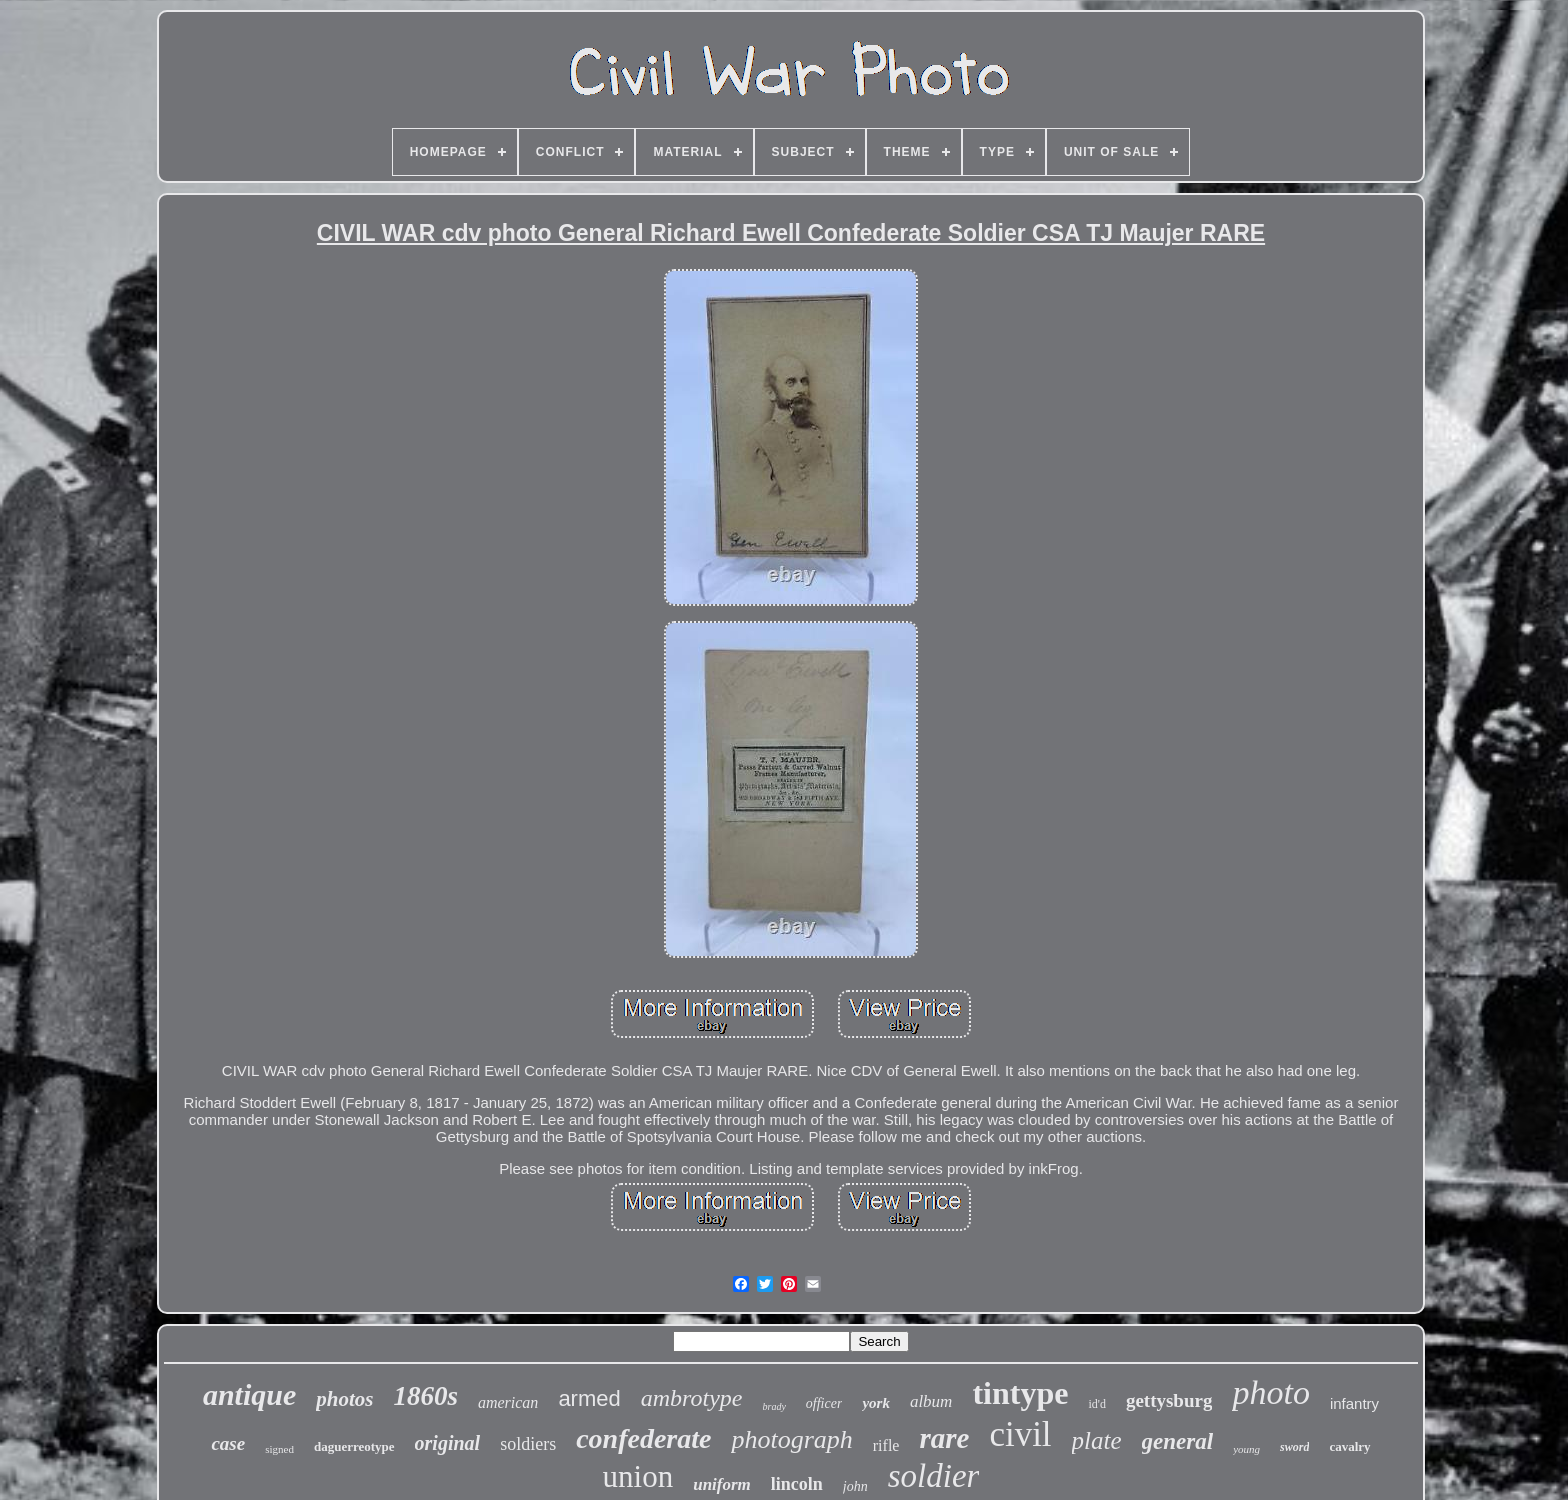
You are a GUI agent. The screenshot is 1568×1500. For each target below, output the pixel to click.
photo (1270, 1392)
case (228, 1443)
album (931, 1401)
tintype (1020, 1393)
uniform (722, 1484)
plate (1097, 1440)
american (508, 1402)
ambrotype (692, 1398)
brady (774, 1406)
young (1246, 1449)
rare (944, 1438)
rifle (886, 1445)
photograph (791, 1439)
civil (1020, 1434)
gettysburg (1169, 1400)
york (876, 1403)
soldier (934, 1476)
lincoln (797, 1484)
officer (824, 1403)
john (855, 1486)
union (638, 1476)
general (1178, 1441)
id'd (1097, 1404)
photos (344, 1399)
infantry (1354, 1403)
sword (1294, 1447)
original (448, 1443)
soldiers (528, 1444)
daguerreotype (354, 1446)
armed (589, 1398)
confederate (643, 1438)
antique (249, 1394)
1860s (425, 1396)
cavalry (1349, 1446)
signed (279, 1449)
